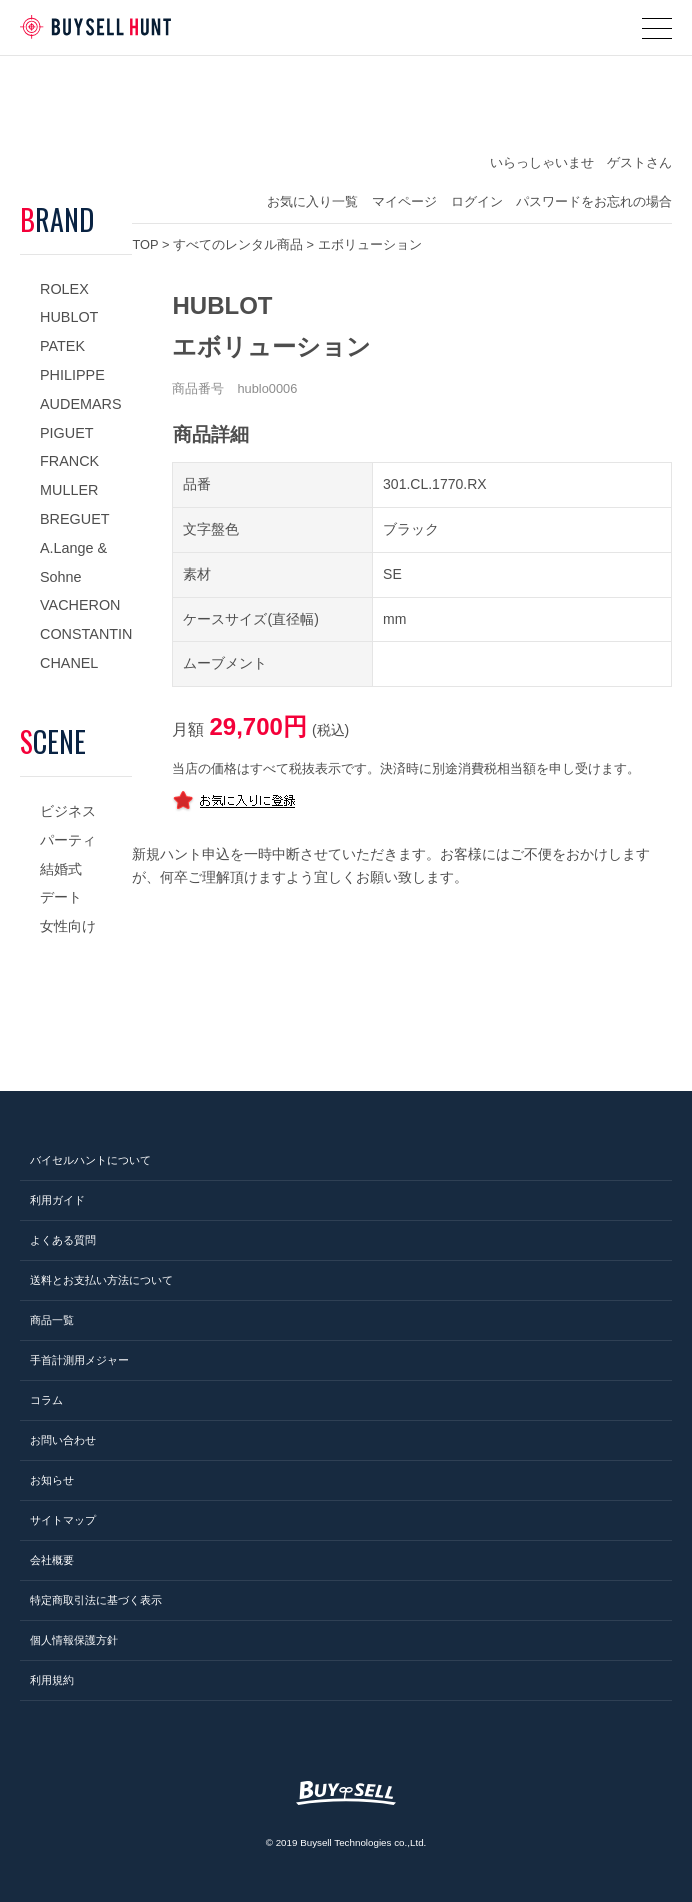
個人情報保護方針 (74, 1640)
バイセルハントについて (90, 1160)
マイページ (404, 201)
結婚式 (61, 869)
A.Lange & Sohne (73, 562)
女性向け (68, 926)
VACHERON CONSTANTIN (86, 619)
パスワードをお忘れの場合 (594, 201)
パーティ (68, 840)
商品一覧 (52, 1320)
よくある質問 (63, 1240)
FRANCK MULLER (69, 475)
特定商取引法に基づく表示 (96, 1600)
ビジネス (68, 811)
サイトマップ (63, 1520)
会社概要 (52, 1560)
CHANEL (69, 663)
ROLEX (64, 289)
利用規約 (52, 1680)
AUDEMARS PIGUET (81, 418)
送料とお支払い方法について (101, 1280)
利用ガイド (57, 1200)
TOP (145, 244)
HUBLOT (69, 317)
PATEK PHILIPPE (72, 360)
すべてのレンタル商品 (238, 244)
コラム (46, 1400)
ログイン (477, 201)
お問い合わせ (63, 1440)
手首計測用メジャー (79, 1360)
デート (61, 897)
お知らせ (52, 1480)
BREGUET (75, 519)
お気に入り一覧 (312, 201)
